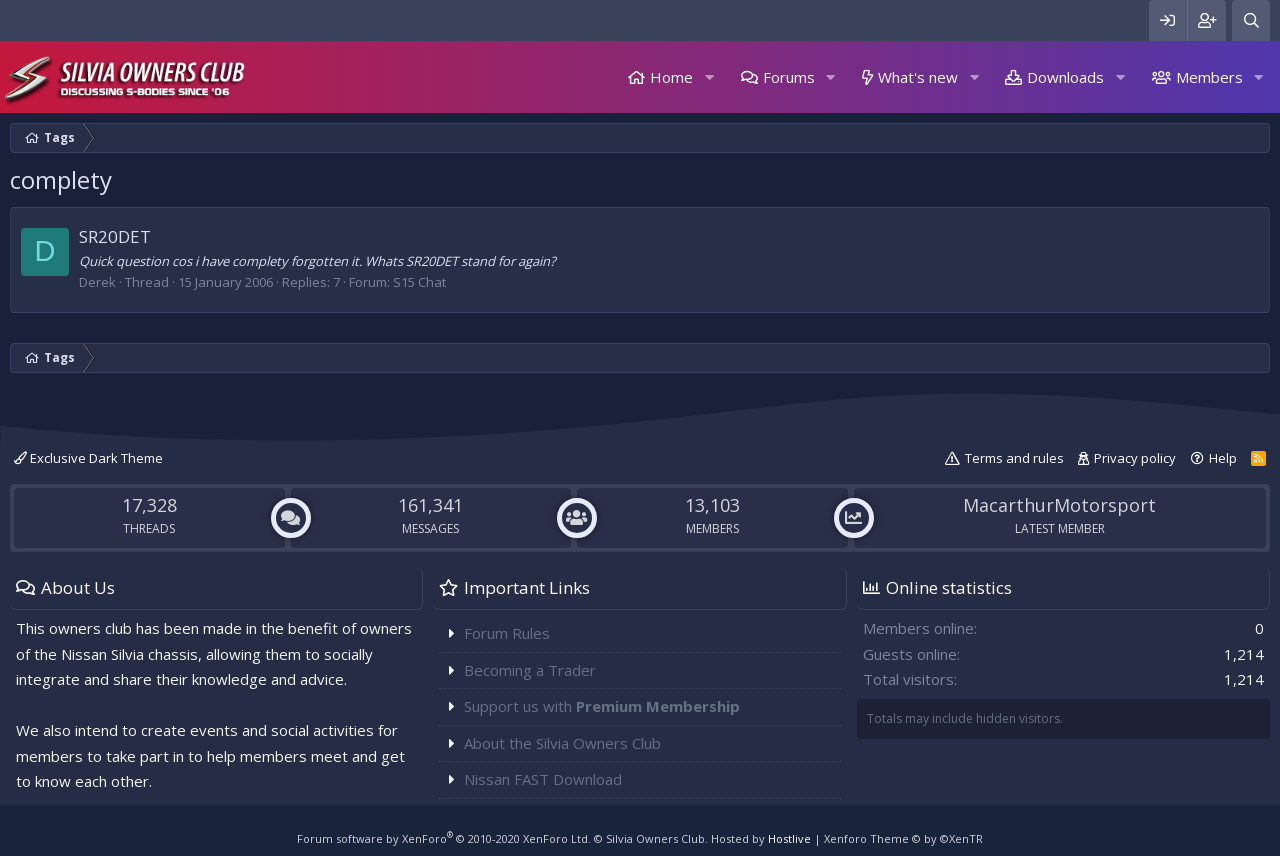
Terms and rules (1014, 458)
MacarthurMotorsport (1059, 505)
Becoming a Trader (530, 670)
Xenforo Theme (903, 838)
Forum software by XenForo (444, 838)
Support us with (602, 706)
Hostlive (789, 838)
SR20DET (115, 236)
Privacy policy (1135, 458)
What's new (918, 77)
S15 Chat (419, 282)
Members (1209, 77)
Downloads (1065, 77)
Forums (789, 77)
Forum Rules (507, 633)
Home (671, 77)
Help (1223, 458)
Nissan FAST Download (543, 779)
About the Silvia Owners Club (562, 743)
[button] (709, 77)
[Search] (1251, 20)
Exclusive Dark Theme (88, 458)
